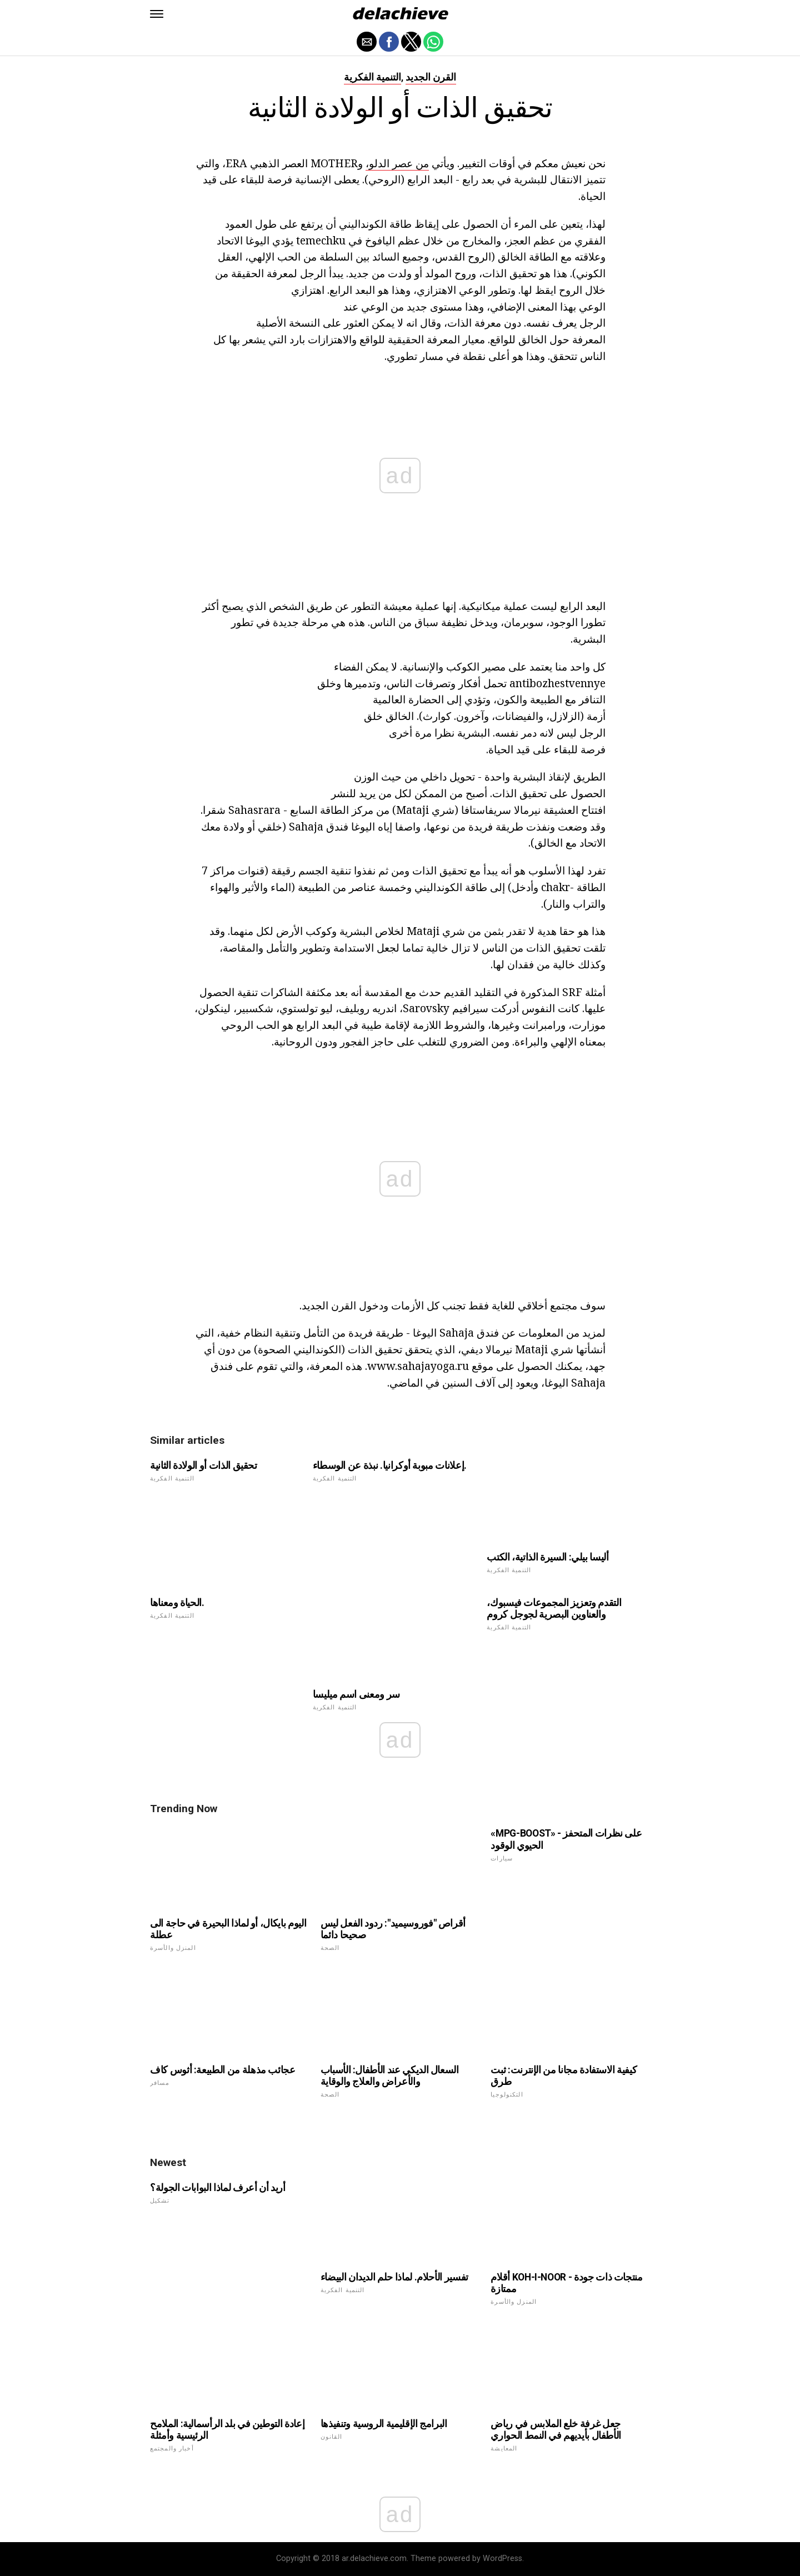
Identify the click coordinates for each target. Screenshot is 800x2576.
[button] (156, 14)
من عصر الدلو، (397, 163)
